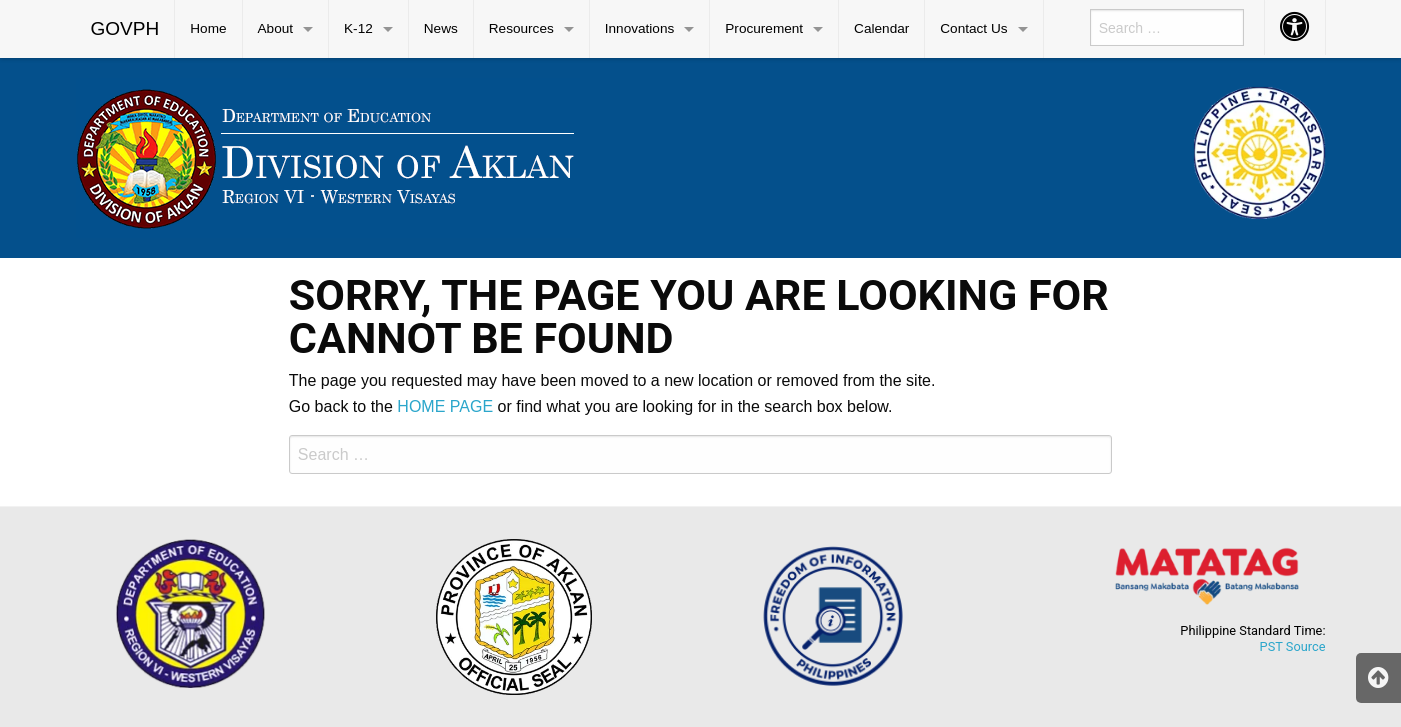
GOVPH (125, 28)
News (441, 28)
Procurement (764, 28)
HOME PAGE (445, 406)
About (276, 28)
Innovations (640, 28)
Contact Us (973, 28)
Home (208, 28)
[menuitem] (126, 29)
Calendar (881, 28)
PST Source (1293, 646)
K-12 (358, 28)
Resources (521, 28)
